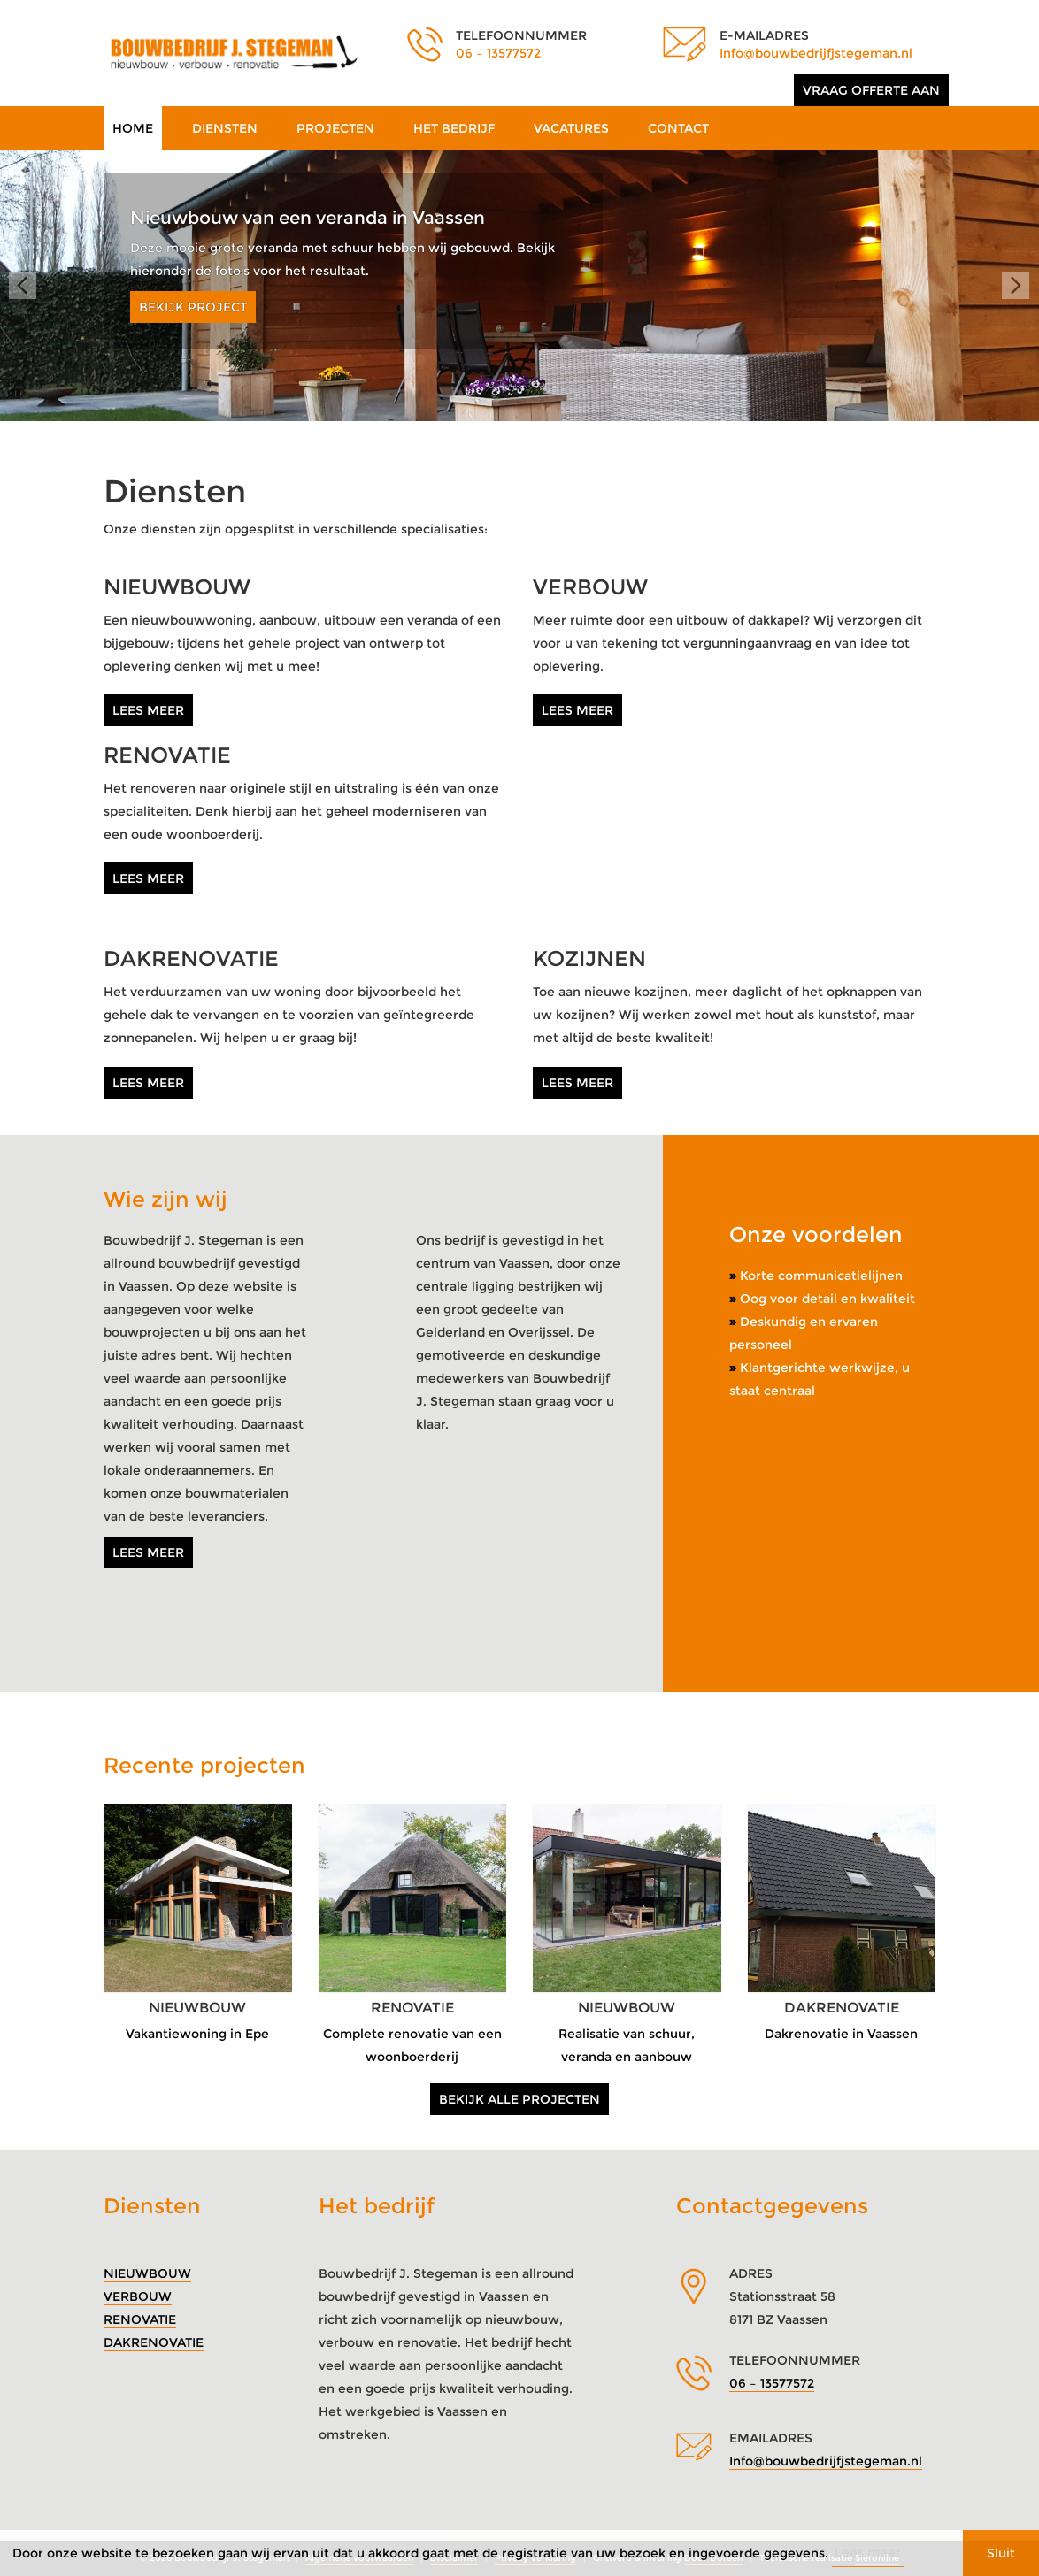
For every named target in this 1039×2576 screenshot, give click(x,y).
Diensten (225, 128)
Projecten (335, 128)
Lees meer (148, 710)
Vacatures (571, 128)
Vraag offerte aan (871, 90)
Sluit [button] (1001, 2553)
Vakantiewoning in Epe (197, 2034)
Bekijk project (193, 307)
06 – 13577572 (498, 53)
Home (132, 128)
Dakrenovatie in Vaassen (841, 2034)
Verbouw (138, 2296)
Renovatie (140, 2319)
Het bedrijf (454, 128)
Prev (23, 286)
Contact (678, 128)
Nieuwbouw (147, 2273)
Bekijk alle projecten (519, 2099)
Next (1016, 286)
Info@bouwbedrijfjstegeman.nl (816, 53)
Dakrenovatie (154, 2342)
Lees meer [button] (868, 2552)
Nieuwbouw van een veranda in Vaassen (307, 217)
